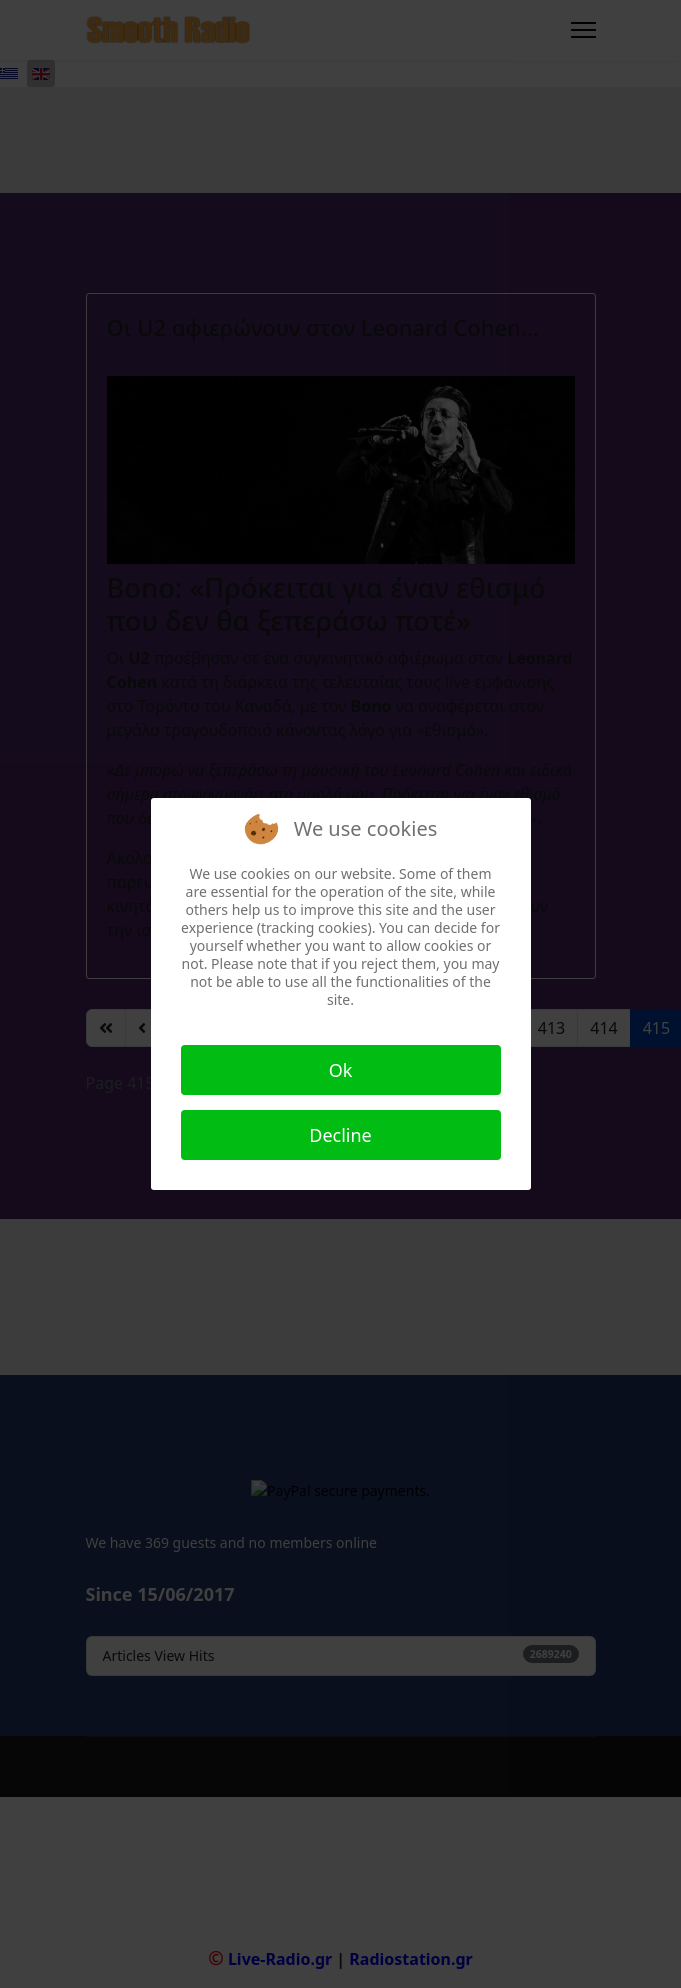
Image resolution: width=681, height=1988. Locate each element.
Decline (340, 1135)
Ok (341, 1070)
